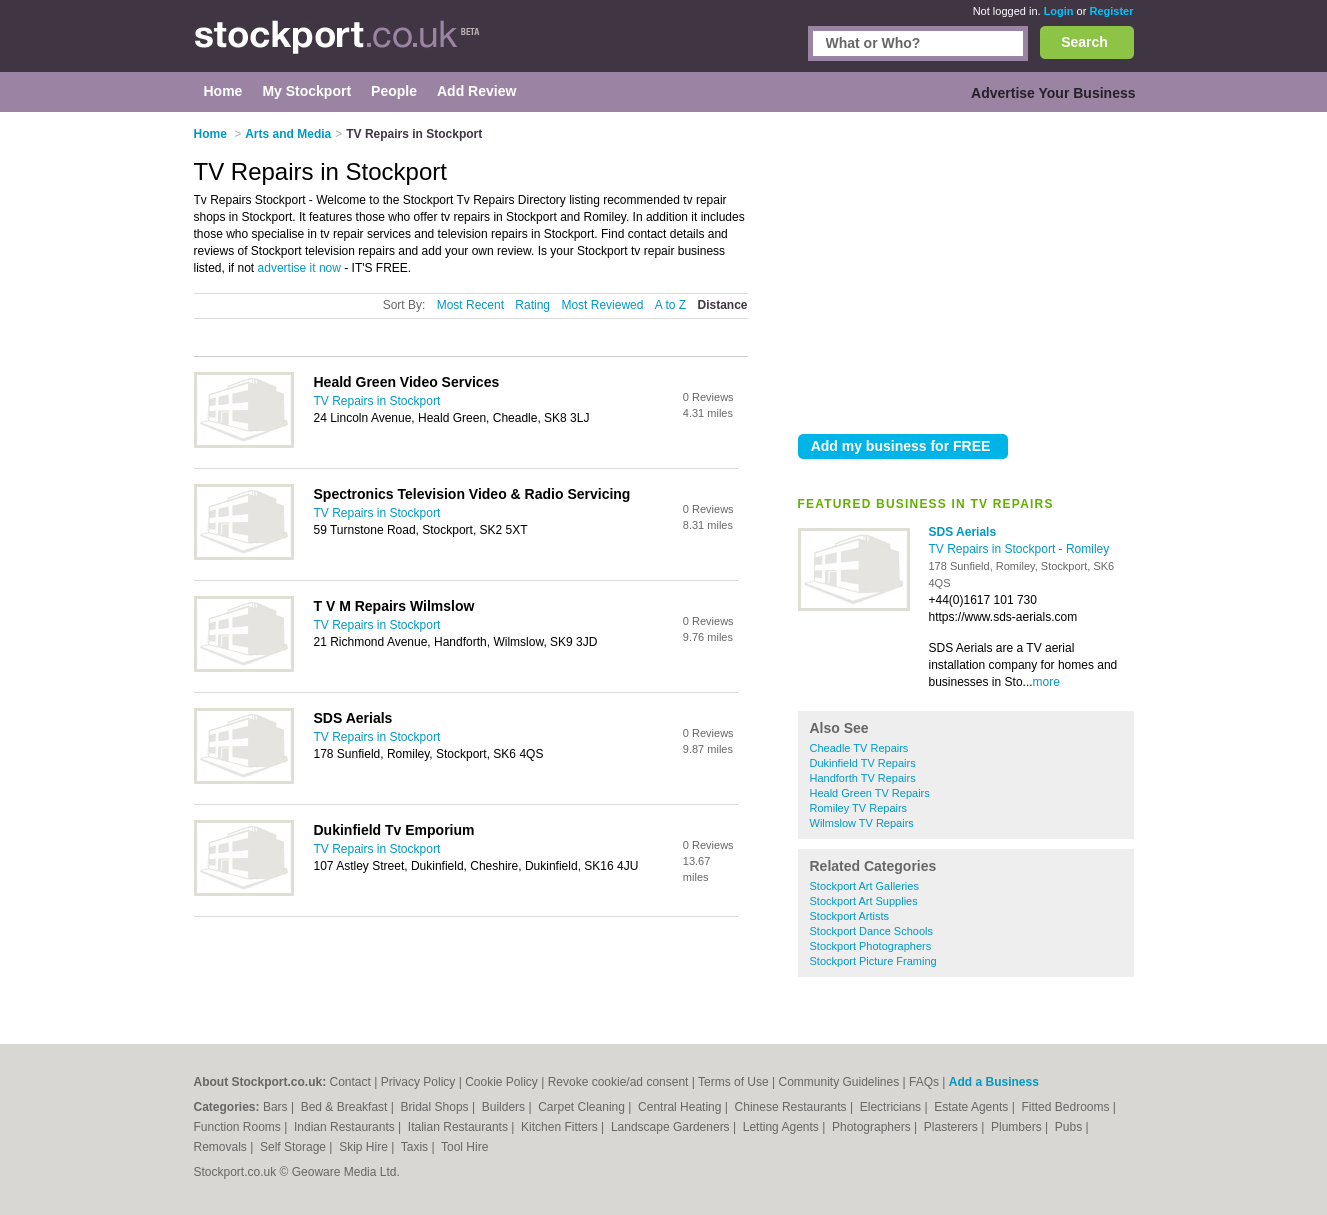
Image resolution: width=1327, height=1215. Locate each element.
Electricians (892, 1107)
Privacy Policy (418, 1082)
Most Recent (470, 305)
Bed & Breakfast (346, 1107)
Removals (222, 1147)
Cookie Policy (501, 1082)
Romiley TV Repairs (859, 808)
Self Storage (294, 1147)
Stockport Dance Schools (872, 931)
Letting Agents (782, 1127)
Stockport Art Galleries (864, 886)
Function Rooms (239, 1127)
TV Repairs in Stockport (994, 549)
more (1046, 682)
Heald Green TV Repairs (870, 793)
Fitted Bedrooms (1066, 1107)
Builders (505, 1107)
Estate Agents (972, 1107)
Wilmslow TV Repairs (862, 823)
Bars (277, 1107)
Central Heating (681, 1107)
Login (1059, 11)
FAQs (924, 1082)
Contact (350, 1082)
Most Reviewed (602, 305)
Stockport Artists (849, 916)
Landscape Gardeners (672, 1127)
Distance (722, 305)
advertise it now (299, 268)
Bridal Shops (436, 1107)
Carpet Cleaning (583, 1107)
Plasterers (952, 1127)
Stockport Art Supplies (864, 901)
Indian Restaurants (346, 1127)
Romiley (1087, 549)
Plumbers (1018, 1127)
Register (1111, 11)
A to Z (670, 305)
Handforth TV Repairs (863, 778)
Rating (532, 305)
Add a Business (994, 1082)
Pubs (1070, 1127)
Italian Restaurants (459, 1127)
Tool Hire (464, 1147)
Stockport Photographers (871, 946)
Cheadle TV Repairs (859, 748)
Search (1084, 42)
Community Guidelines (838, 1082)
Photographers (873, 1127)
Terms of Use (733, 1082)
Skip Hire (365, 1147)
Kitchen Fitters (561, 1127)
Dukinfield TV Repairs (863, 763)
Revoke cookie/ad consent (618, 1082)
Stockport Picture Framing (873, 961)
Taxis (416, 1147)
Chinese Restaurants (792, 1107)
